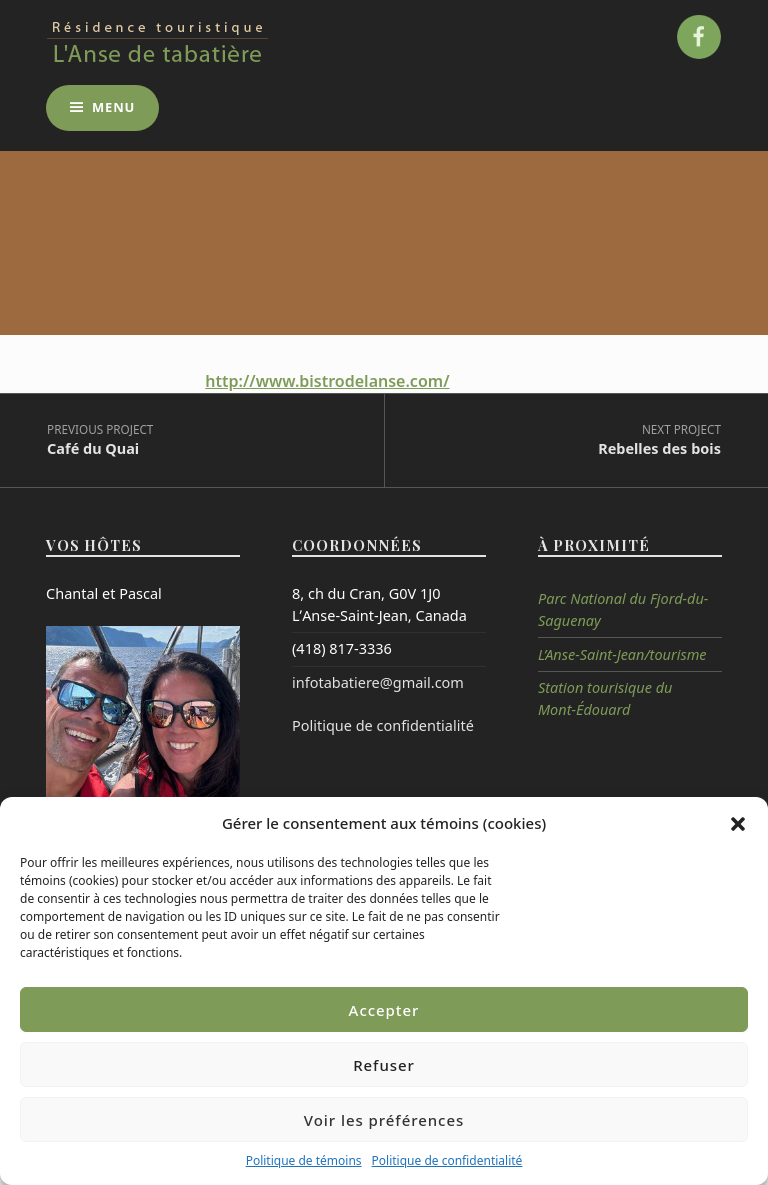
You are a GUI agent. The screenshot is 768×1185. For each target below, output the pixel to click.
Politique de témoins (304, 1160)
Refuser (384, 1065)
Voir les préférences (384, 1120)
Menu (113, 107)
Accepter (384, 1010)
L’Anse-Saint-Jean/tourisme (622, 654)
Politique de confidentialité (447, 1160)
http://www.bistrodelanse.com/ (327, 381)
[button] (738, 823)
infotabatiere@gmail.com (378, 682)
